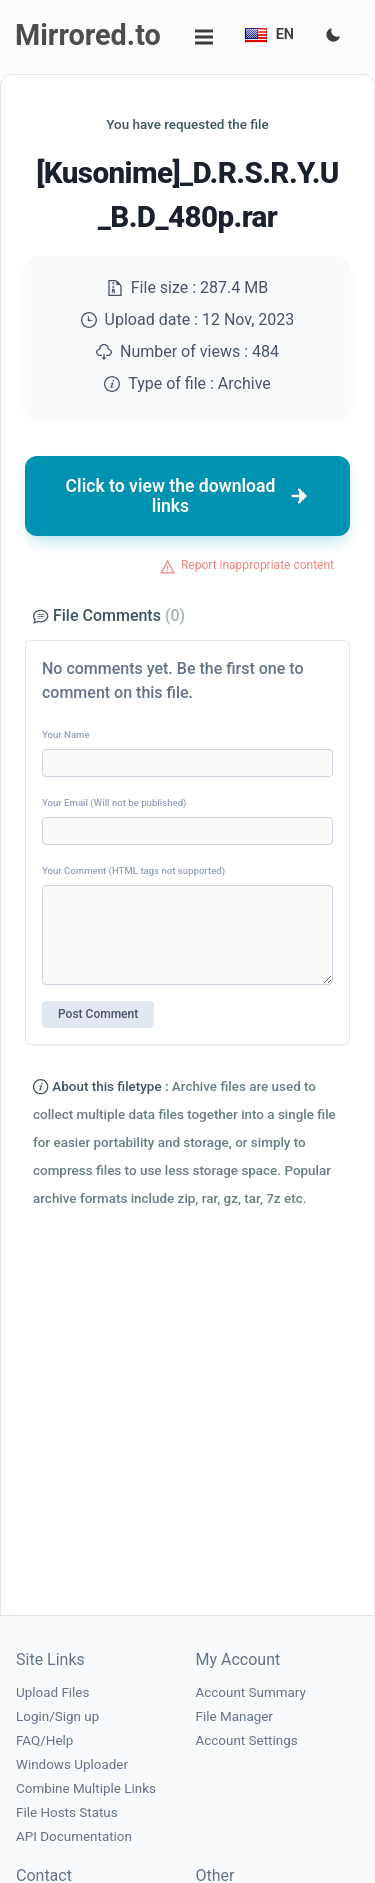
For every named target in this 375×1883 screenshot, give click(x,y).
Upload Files (52, 1692)
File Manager (234, 1716)
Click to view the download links (188, 496)
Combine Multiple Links (86, 1788)
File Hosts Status (67, 1812)
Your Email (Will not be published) (114, 802)
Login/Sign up (57, 1716)
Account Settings (247, 1740)
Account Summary (251, 1692)
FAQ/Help (44, 1740)
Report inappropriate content (257, 565)
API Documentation (74, 1836)
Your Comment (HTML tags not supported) (133, 870)
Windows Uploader (72, 1764)
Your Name (66, 734)
